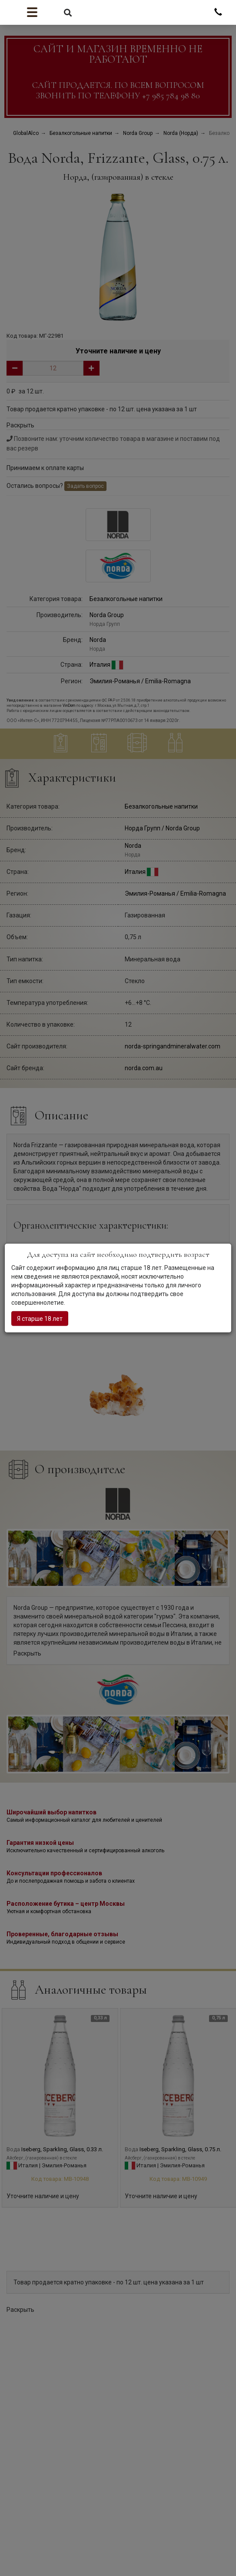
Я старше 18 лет (40, 1318)
